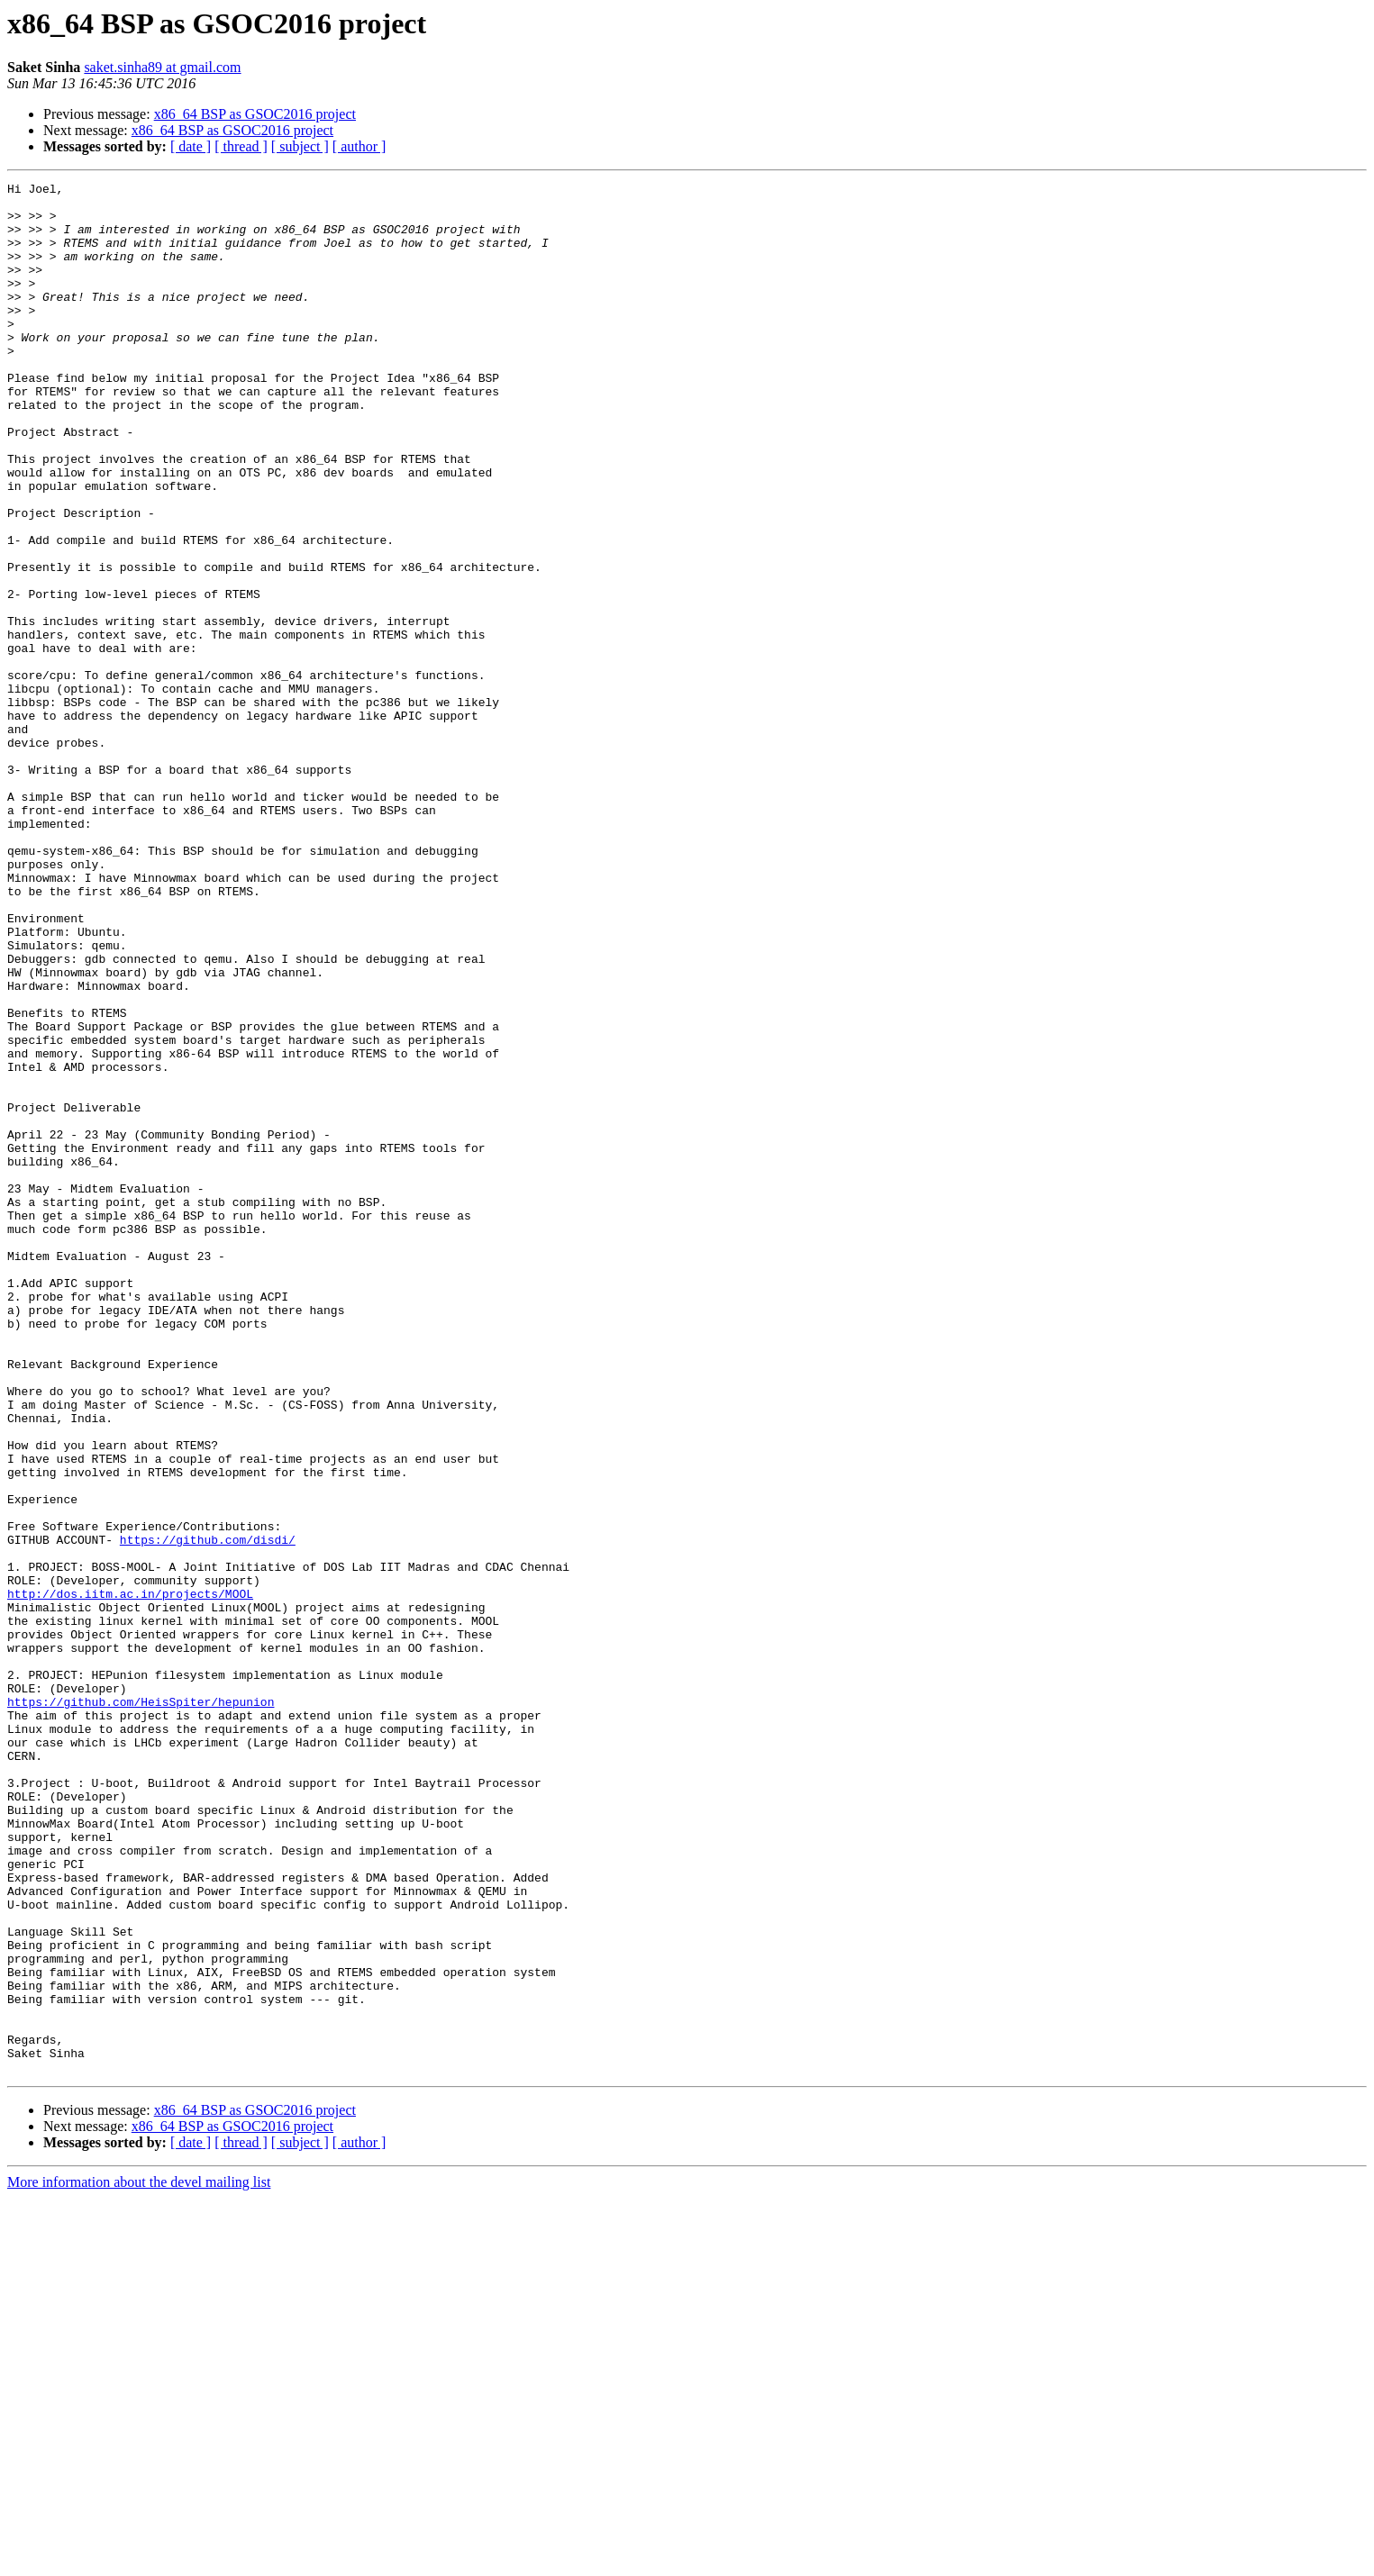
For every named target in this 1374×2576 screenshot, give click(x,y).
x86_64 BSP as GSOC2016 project (255, 114)
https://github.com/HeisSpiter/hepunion (140, 2007)
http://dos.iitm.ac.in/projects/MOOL (130, 1877)
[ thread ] (241, 146)
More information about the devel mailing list (138, 2560)
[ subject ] (300, 146)
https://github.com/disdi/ (208, 1812)
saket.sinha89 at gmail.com (162, 67)
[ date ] (190, 146)
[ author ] (359, 146)
